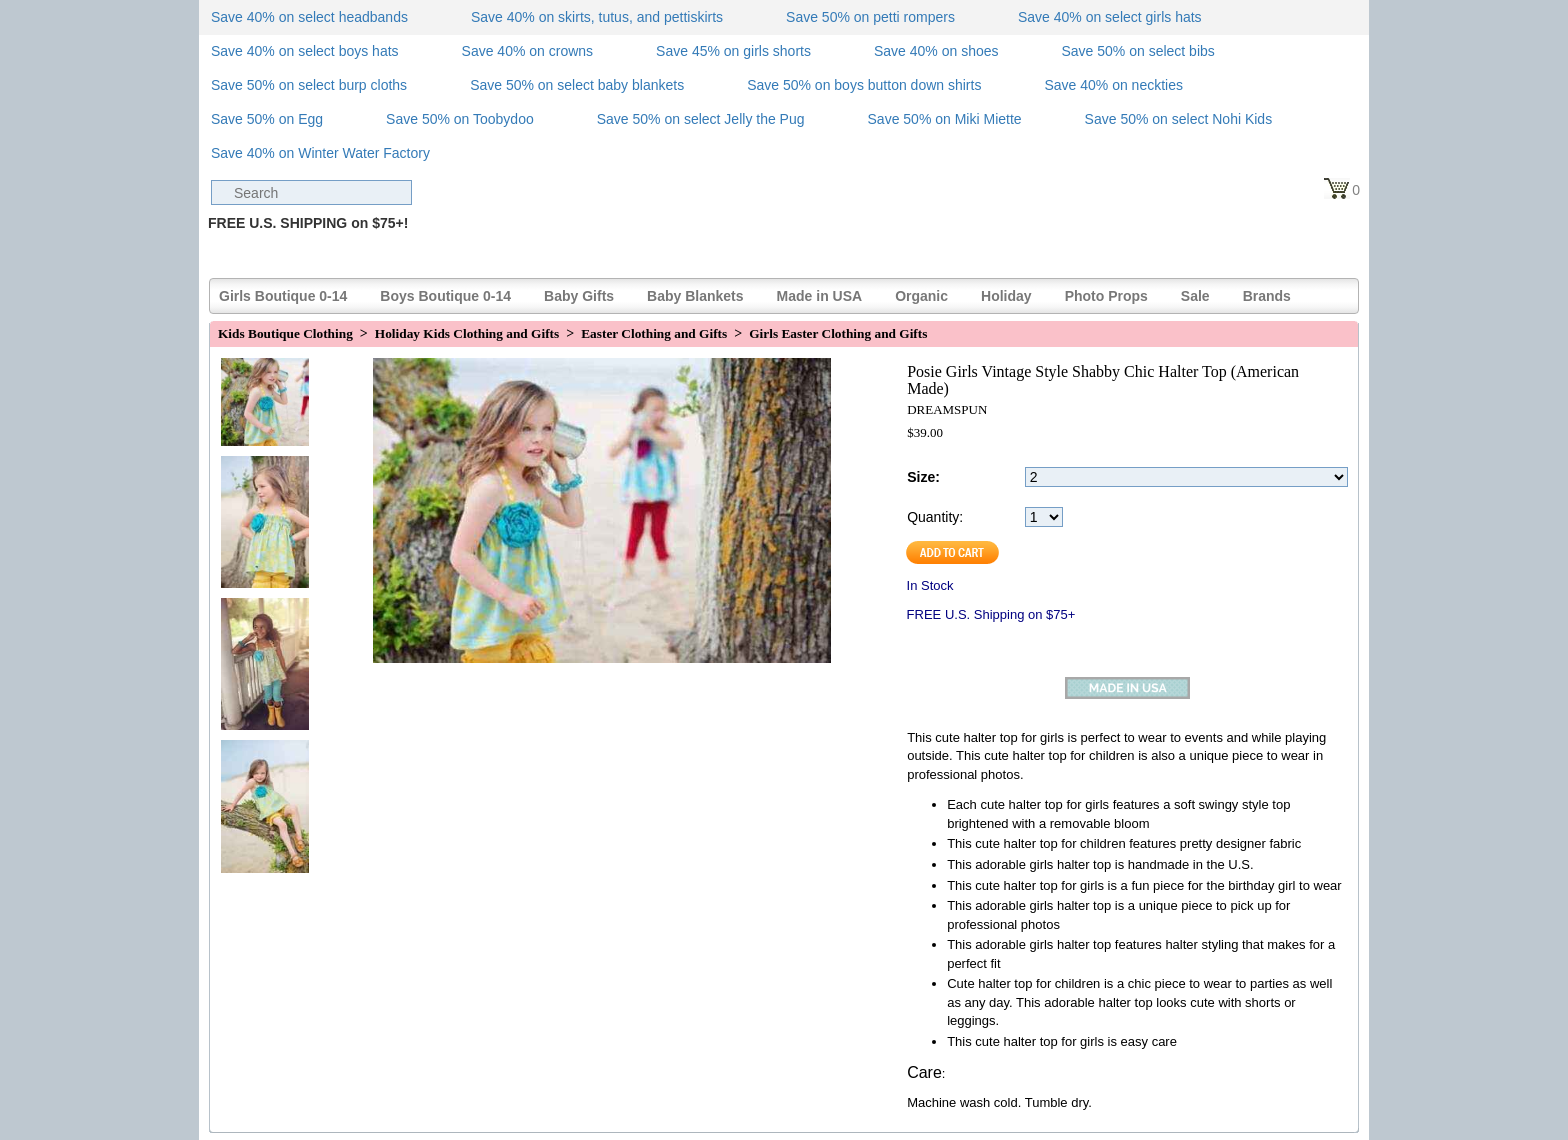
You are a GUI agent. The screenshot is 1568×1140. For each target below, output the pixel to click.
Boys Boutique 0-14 (445, 296)
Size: (923, 477)
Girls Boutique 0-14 (283, 296)
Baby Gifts (579, 296)
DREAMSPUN (947, 409)
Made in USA (820, 296)
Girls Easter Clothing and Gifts (838, 333)
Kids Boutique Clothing (285, 333)
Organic (921, 296)
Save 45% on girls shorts (733, 51)
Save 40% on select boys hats (305, 51)
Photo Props (1106, 296)
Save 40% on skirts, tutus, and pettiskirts (597, 17)
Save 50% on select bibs (1137, 51)
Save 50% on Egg (267, 119)
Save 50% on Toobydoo (460, 119)
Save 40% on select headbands (309, 17)
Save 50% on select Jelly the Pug (701, 119)
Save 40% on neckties (1113, 85)
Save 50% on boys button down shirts (864, 85)
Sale (1195, 296)
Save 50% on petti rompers (870, 17)
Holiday (1006, 296)
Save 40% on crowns (528, 51)
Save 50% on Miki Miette (945, 119)
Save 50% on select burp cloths (309, 85)
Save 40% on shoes (936, 51)
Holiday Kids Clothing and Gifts (467, 333)
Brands (1267, 296)
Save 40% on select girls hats (1110, 17)
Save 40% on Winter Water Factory (320, 153)
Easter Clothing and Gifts (654, 333)
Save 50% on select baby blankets (577, 85)
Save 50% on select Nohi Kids (1179, 119)
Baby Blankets (695, 296)
